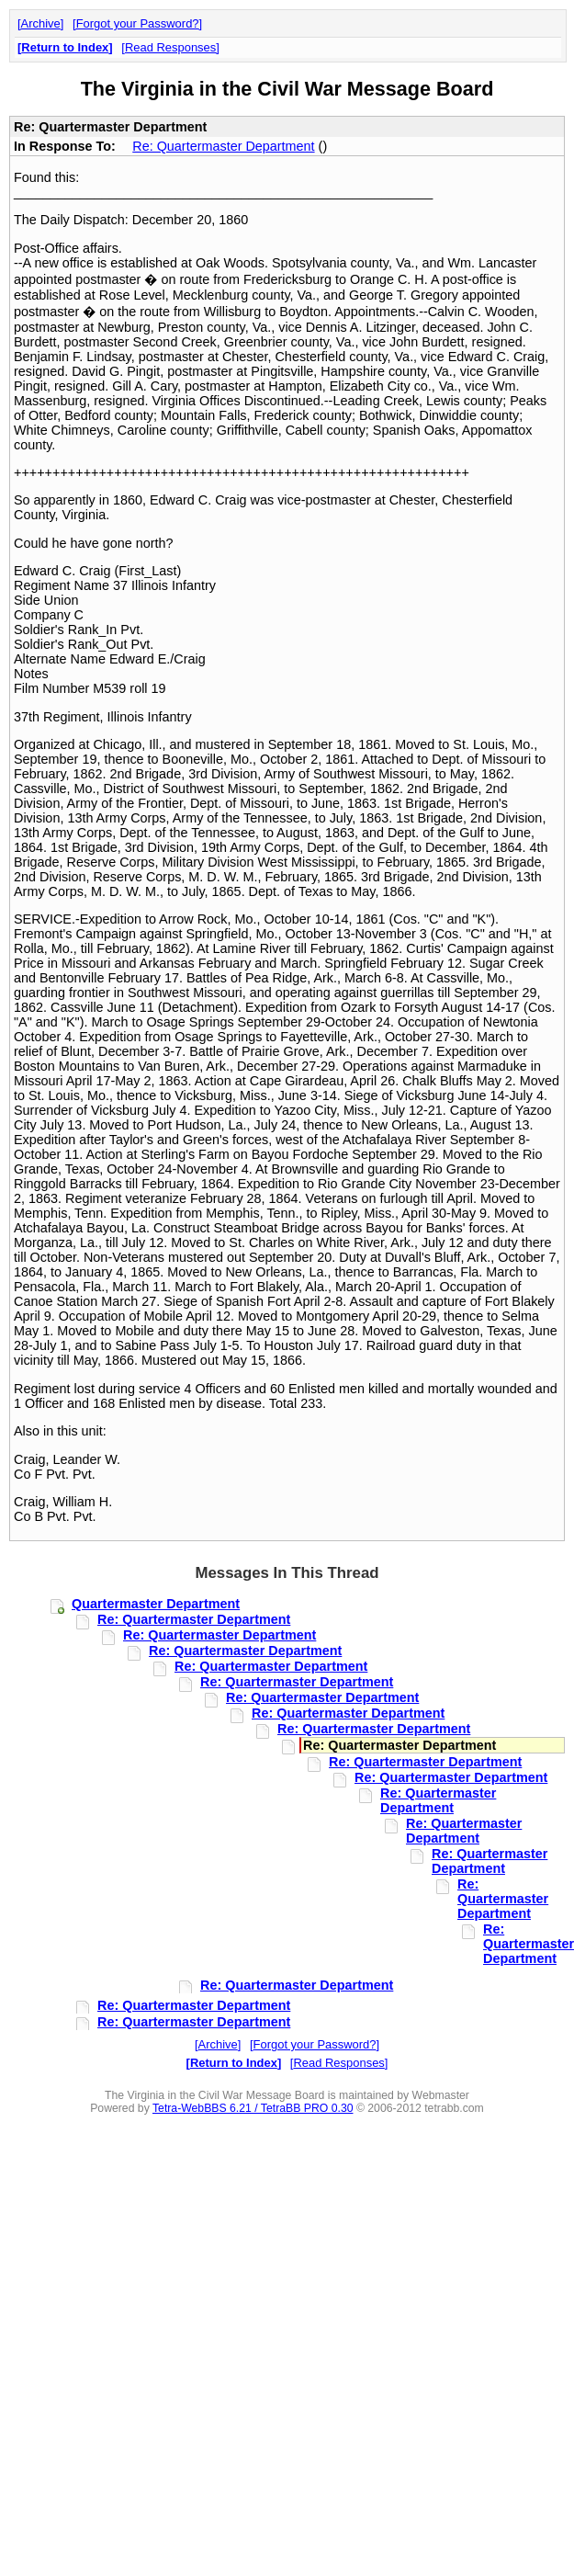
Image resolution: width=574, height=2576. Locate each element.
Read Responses (170, 47)
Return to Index (64, 47)
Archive (41, 23)
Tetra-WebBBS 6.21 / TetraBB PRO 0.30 (253, 2108)
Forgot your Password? (137, 23)
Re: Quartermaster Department (223, 146)
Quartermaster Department (156, 1603)
